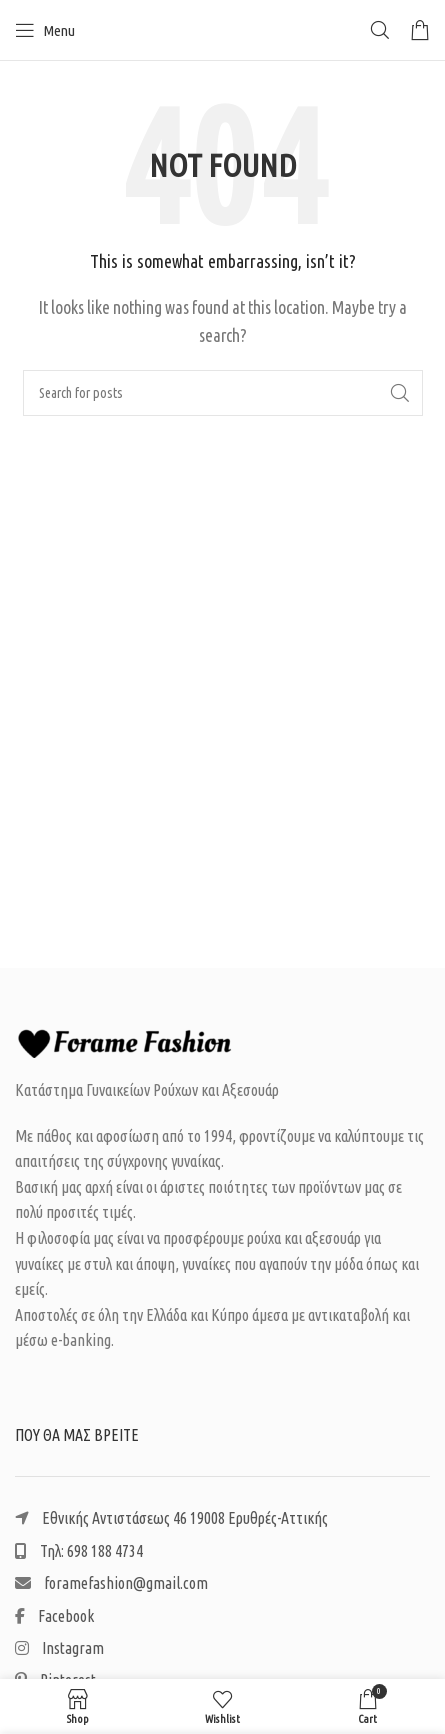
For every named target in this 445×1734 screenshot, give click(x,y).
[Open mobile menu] (45, 30)
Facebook (54, 1616)
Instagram (59, 1648)
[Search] (380, 30)
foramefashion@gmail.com (111, 1583)
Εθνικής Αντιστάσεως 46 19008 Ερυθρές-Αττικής (171, 1518)
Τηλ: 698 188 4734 (79, 1551)
